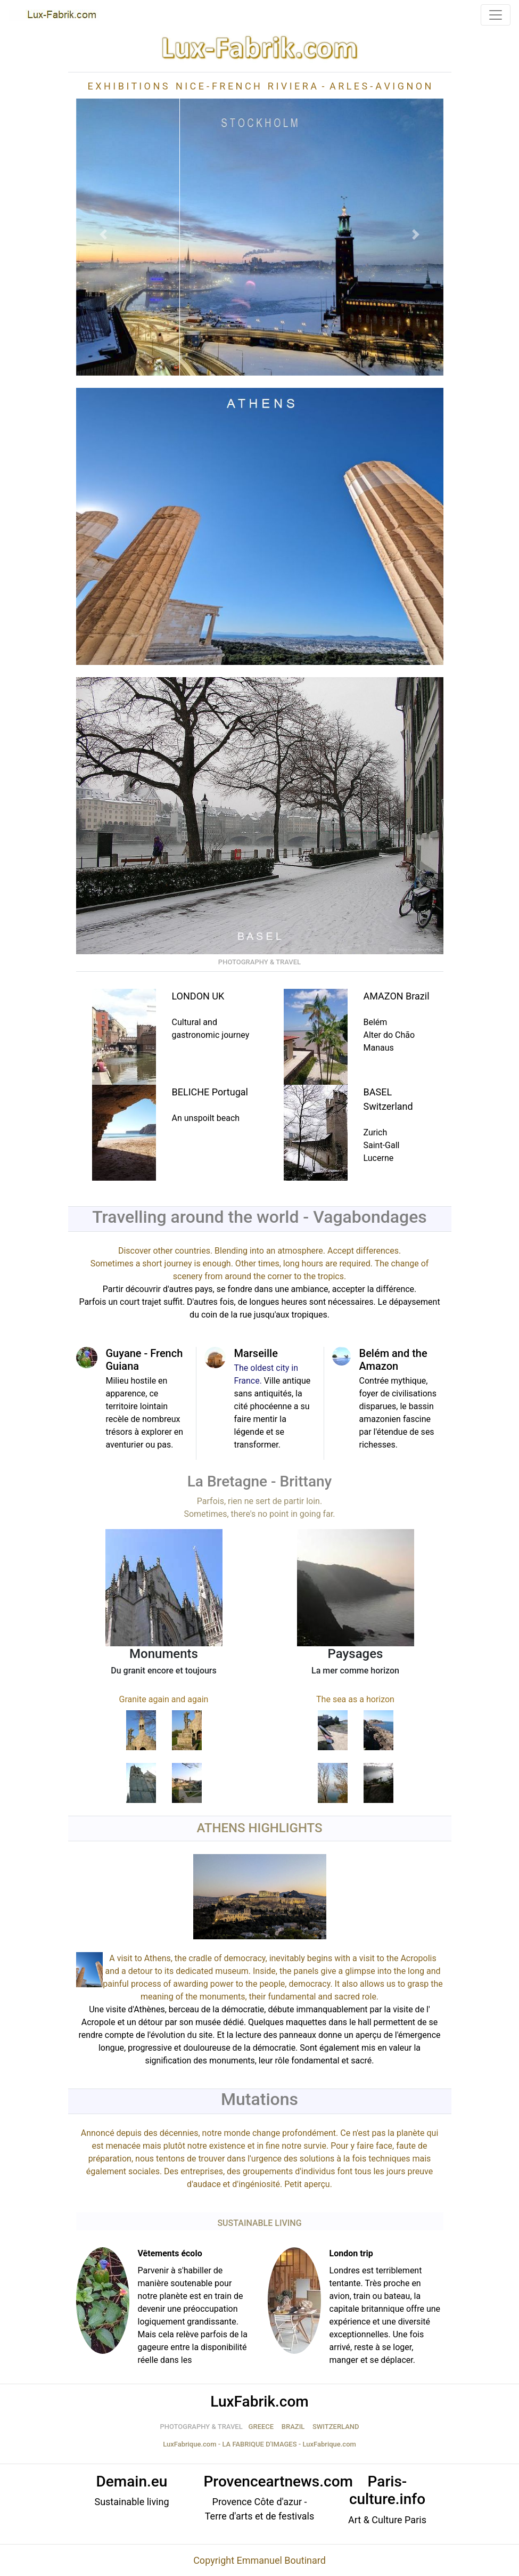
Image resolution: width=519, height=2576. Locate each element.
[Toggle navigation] (495, 15)
